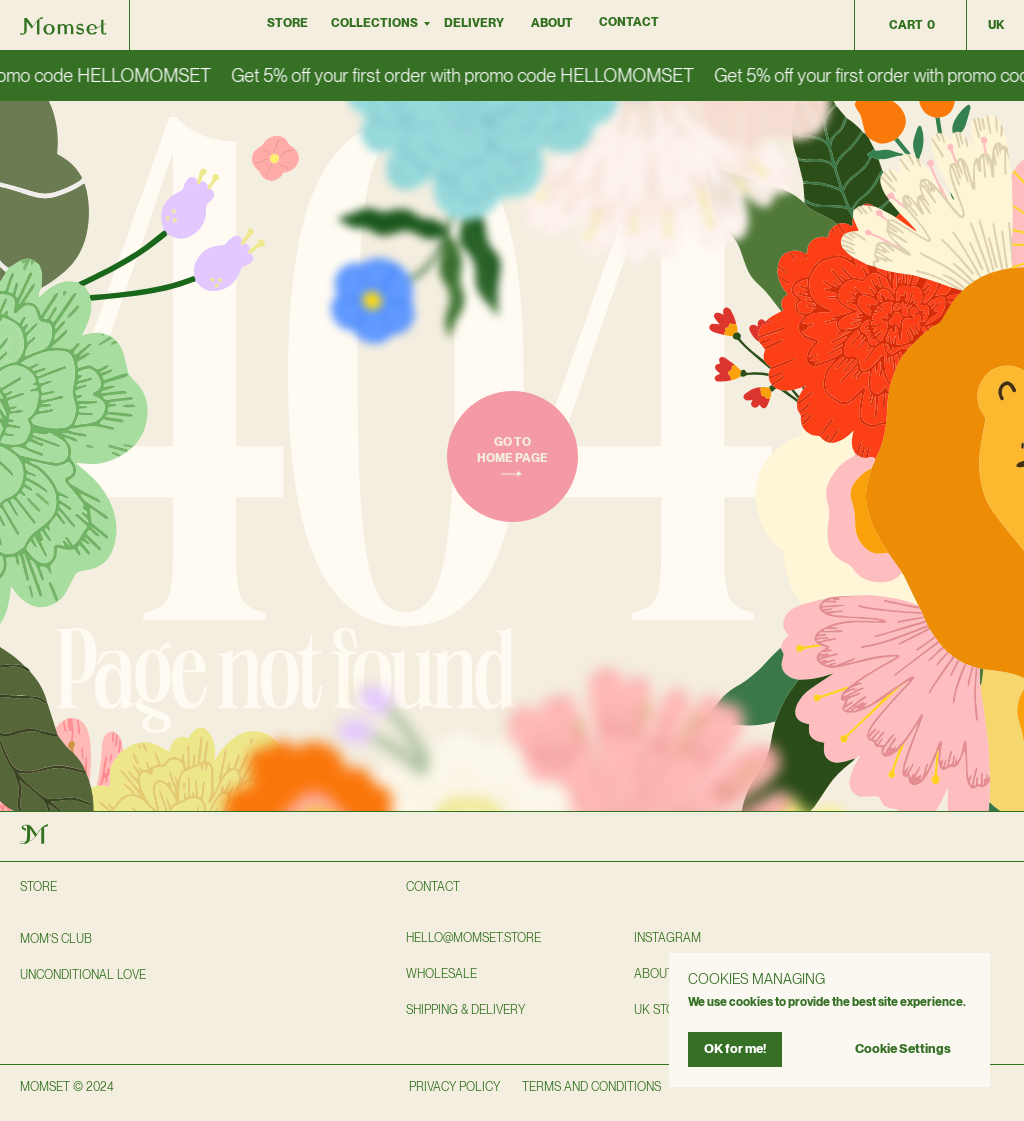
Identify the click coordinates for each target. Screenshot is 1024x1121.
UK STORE (662, 1010)
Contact (629, 22)
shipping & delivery (465, 1010)
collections (374, 23)
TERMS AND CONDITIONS (591, 1087)
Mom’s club (56, 939)
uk (996, 25)
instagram (667, 938)
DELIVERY (474, 23)
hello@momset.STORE (473, 938)
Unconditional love (83, 975)
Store (287, 23)
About (552, 23)
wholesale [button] (441, 974)
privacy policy (454, 1087)
